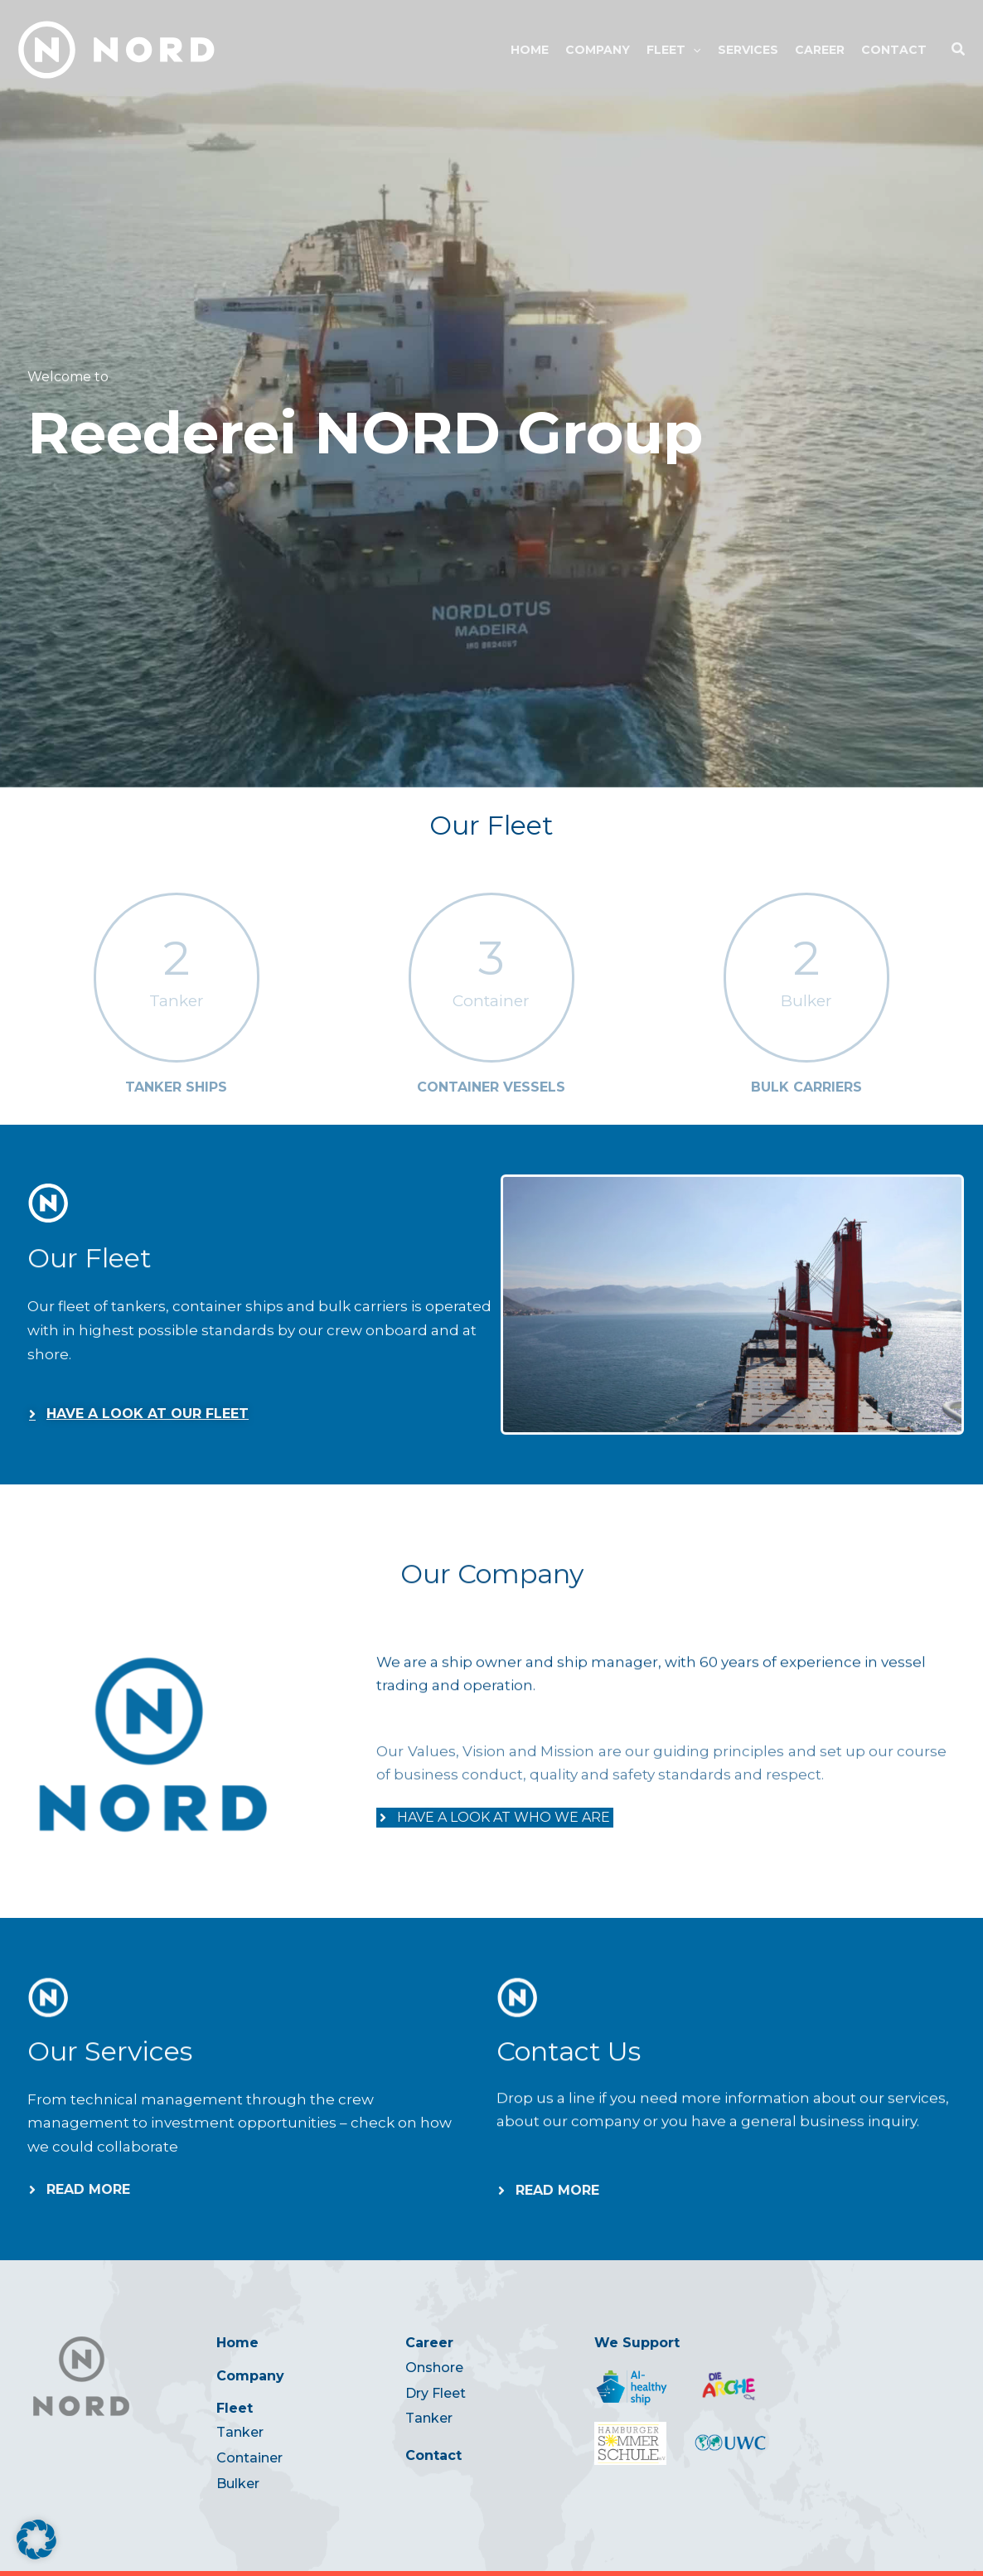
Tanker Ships (176, 1087)
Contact (433, 2455)
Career (429, 2343)
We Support (637, 2343)
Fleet (234, 2408)
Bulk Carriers (806, 1087)
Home (237, 2343)
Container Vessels (491, 1087)
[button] (692, 49)
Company (250, 2376)
